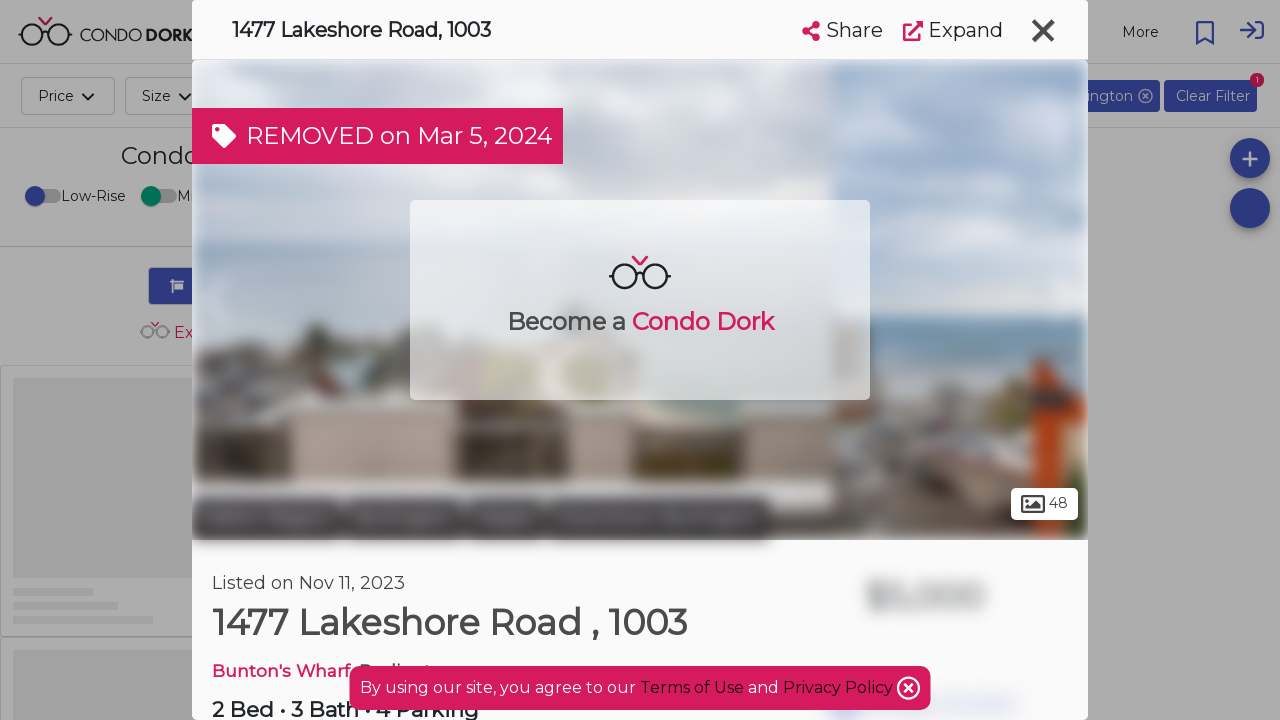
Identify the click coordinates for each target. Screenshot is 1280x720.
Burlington (404, 518)
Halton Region (266, 518)
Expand (953, 30)
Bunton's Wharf (281, 670)
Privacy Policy (840, 687)
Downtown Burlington (658, 518)
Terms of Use (692, 687)
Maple (505, 518)
